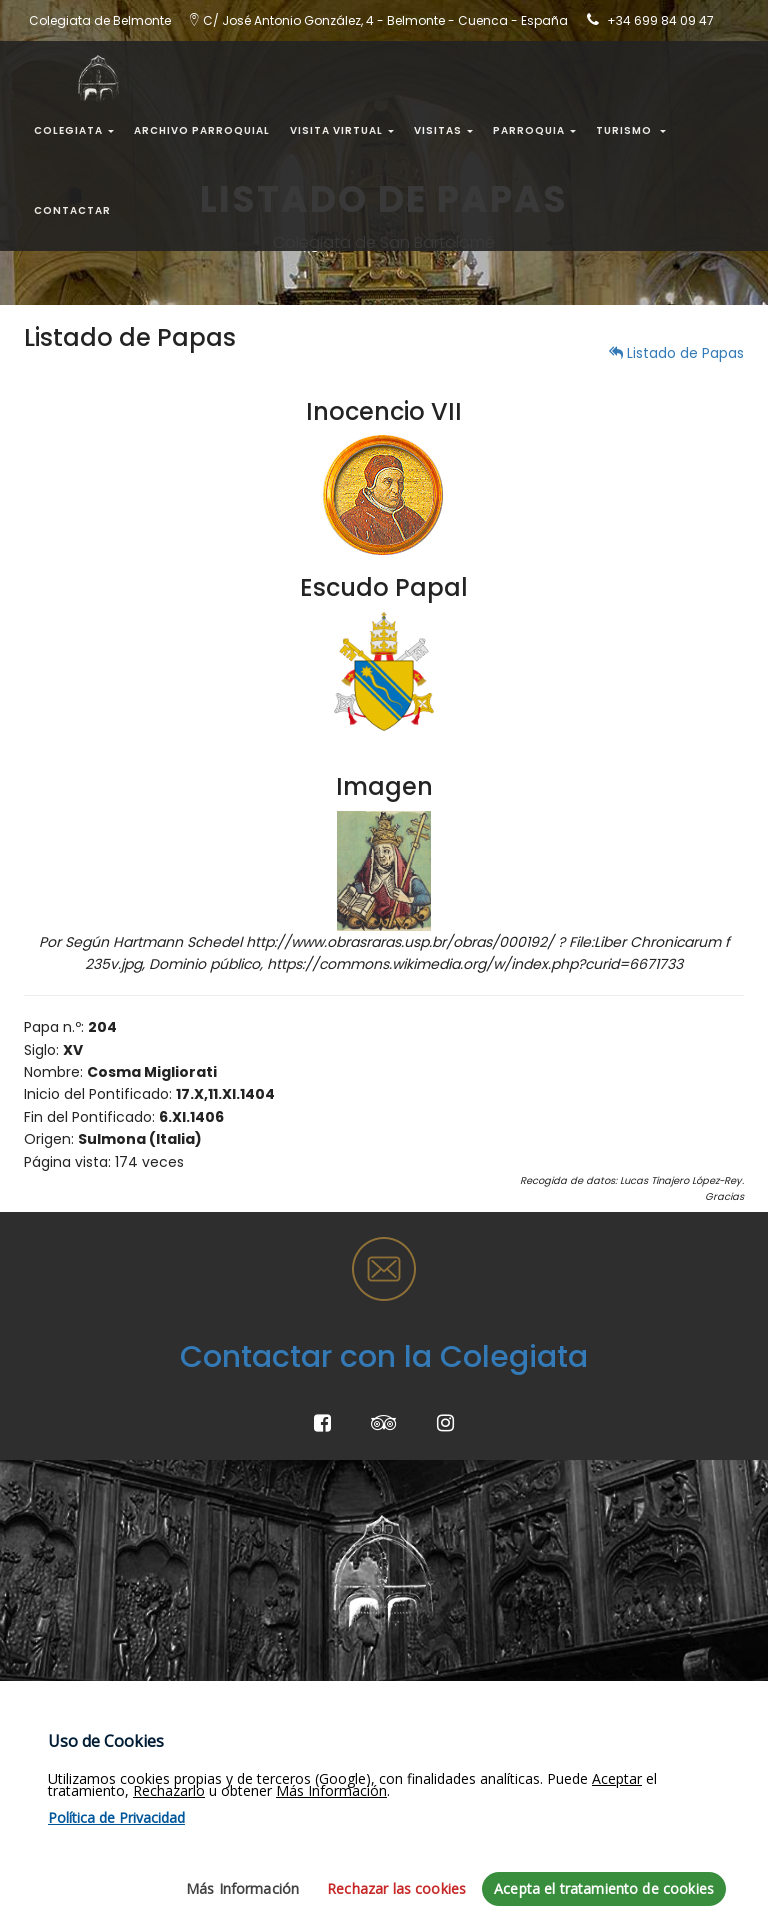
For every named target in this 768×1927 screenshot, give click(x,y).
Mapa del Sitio (72, 1689)
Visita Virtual (342, 130)
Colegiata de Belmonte (355, 1766)
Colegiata (74, 130)
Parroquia (534, 130)
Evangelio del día (582, 1689)
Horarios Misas (573, 1727)
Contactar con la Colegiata (384, 1357)
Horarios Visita (572, 1766)
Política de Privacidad (98, 1766)
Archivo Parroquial (202, 130)
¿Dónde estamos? (338, 1689)
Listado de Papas (676, 353)
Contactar (72, 210)
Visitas (443, 130)
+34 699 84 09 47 (660, 20)
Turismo (631, 130)
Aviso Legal (62, 1727)
